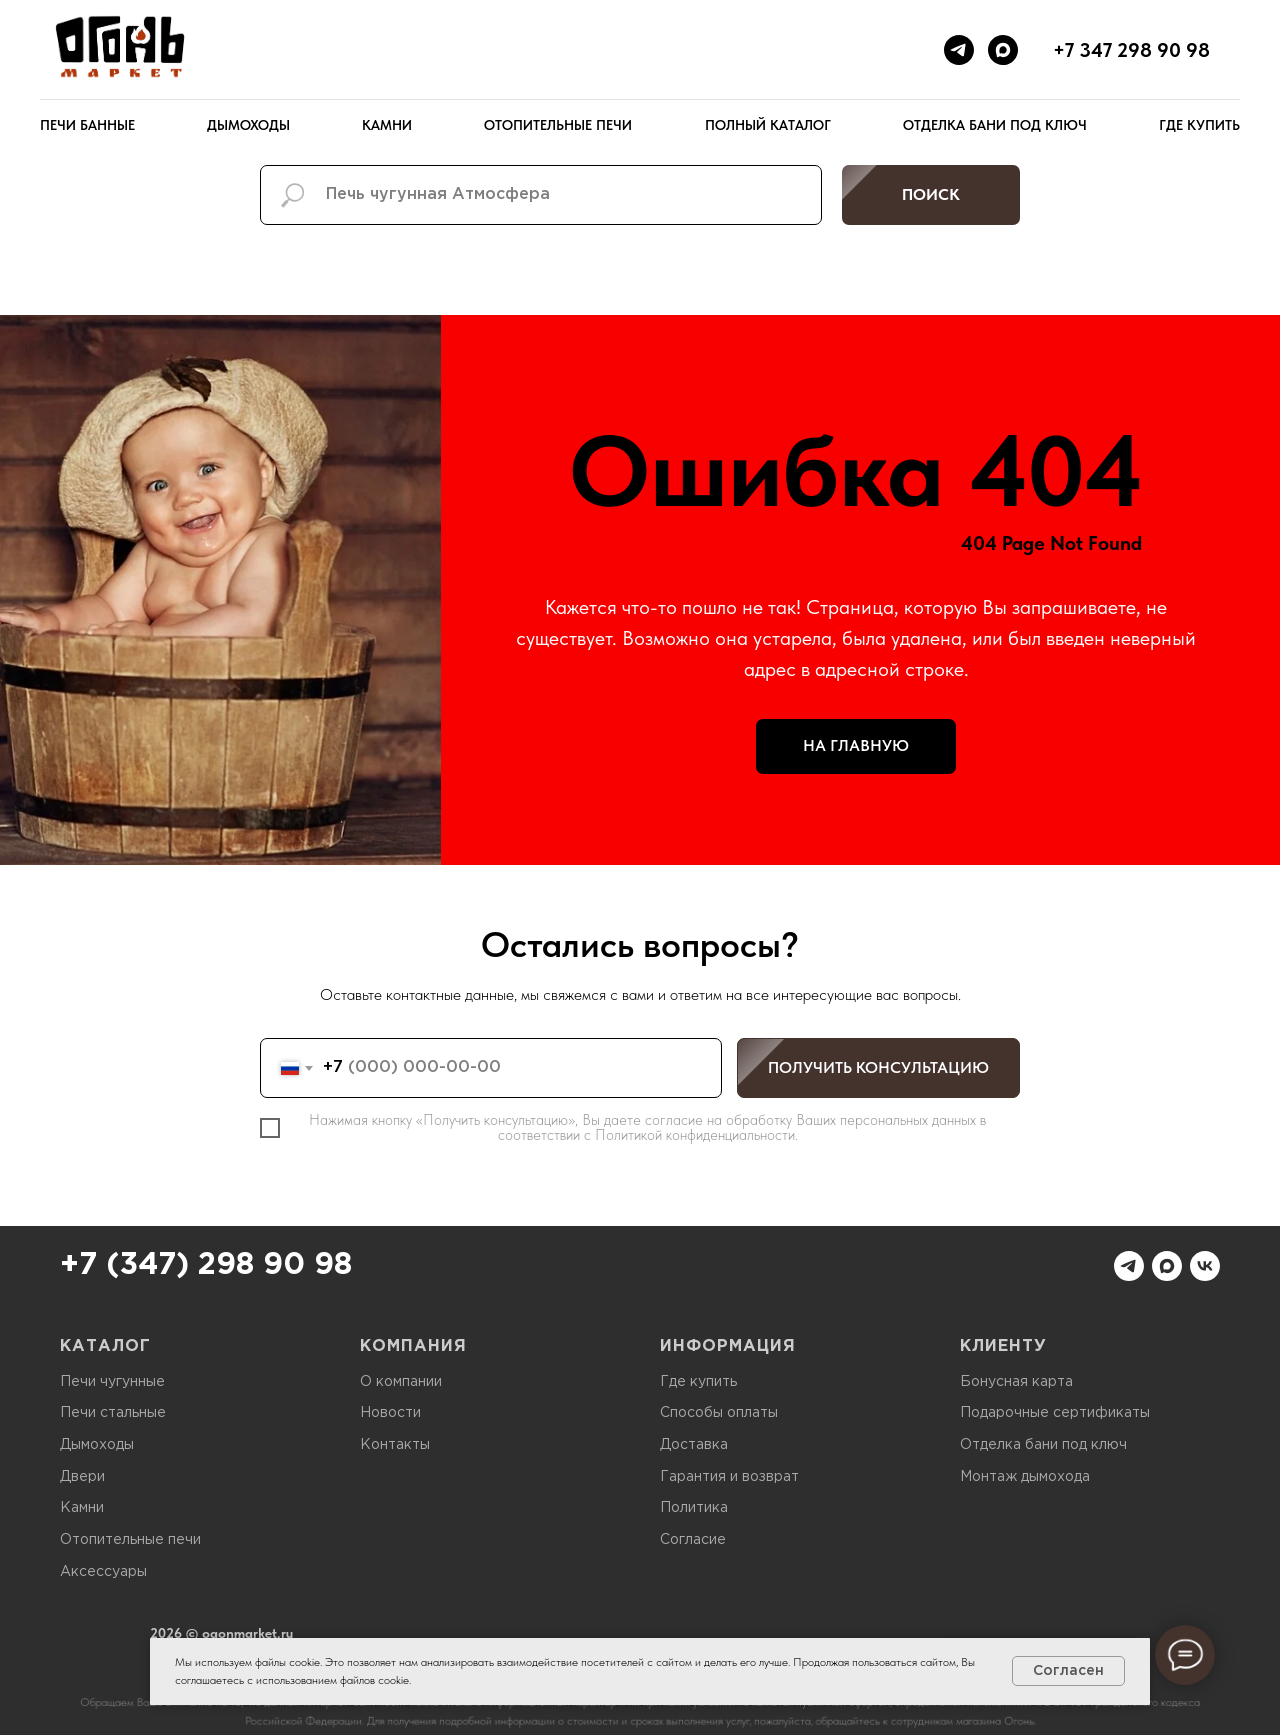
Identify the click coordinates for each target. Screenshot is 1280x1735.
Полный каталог (768, 125)
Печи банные (87, 125)
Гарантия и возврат (729, 1477)
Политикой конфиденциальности (695, 1135)
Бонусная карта (1016, 1382)
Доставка (694, 1445)
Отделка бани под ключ (995, 125)
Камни (387, 125)
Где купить (1199, 125)
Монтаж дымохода (1025, 1477)
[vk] (1205, 1266)
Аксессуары (103, 1572)
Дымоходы (248, 125)
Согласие (693, 1540)
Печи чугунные (112, 1382)
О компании (401, 1382)
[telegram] (959, 50)
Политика (694, 1508)
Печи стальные (113, 1413)
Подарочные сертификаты (1055, 1413)
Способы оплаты (719, 1413)
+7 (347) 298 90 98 (206, 1265)
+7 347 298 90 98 (1131, 50)
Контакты (395, 1445)
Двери (82, 1477)
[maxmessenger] (1003, 50)
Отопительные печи (558, 125)
